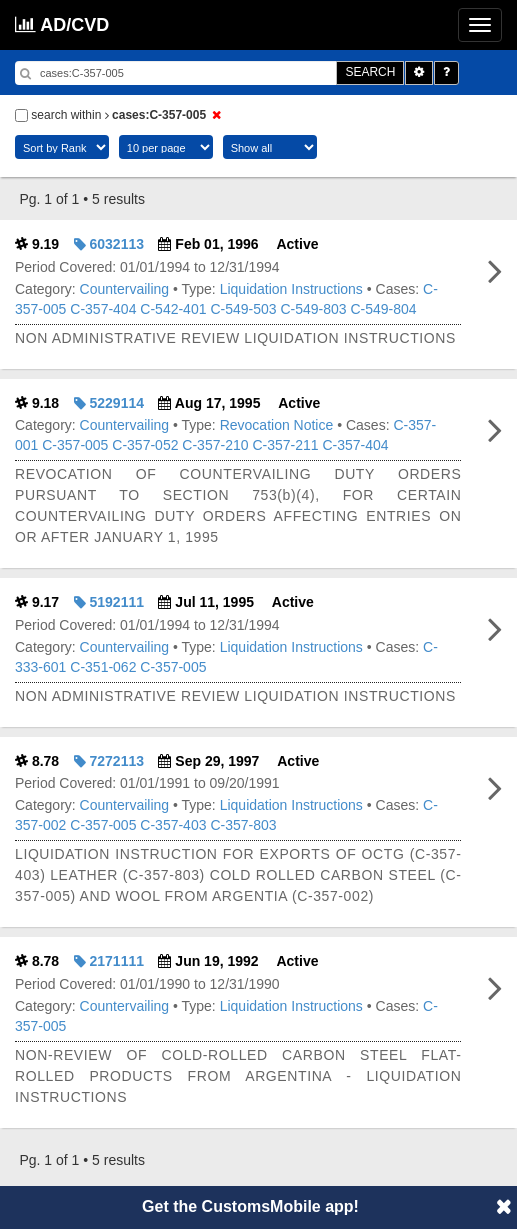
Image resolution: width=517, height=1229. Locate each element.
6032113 (109, 244)
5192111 (109, 602)
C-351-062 (103, 667)
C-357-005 (75, 445)
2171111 (109, 961)
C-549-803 (313, 309)
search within (121, 115)
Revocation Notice (277, 425)
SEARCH (370, 72)
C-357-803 (243, 825)
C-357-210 (215, 445)
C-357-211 (285, 445)
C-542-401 (173, 309)
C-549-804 (383, 309)
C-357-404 (103, 309)
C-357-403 (173, 825)
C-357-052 (145, 445)
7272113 (109, 761)
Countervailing (125, 289)
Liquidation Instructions (291, 289)
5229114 (109, 403)
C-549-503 (243, 309)
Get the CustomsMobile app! (250, 1206)
